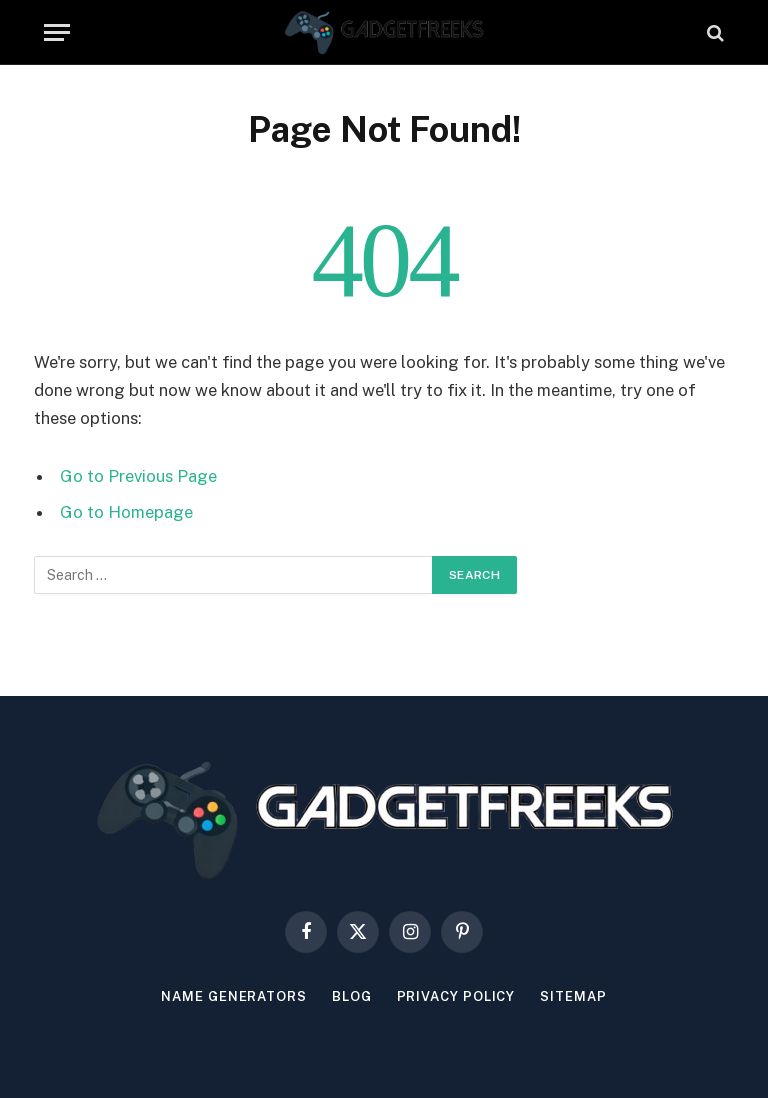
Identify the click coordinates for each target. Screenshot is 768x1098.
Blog (352, 996)
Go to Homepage (126, 512)
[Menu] (57, 32)
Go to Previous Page (138, 476)
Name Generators (234, 996)
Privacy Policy (456, 996)
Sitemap (573, 996)
